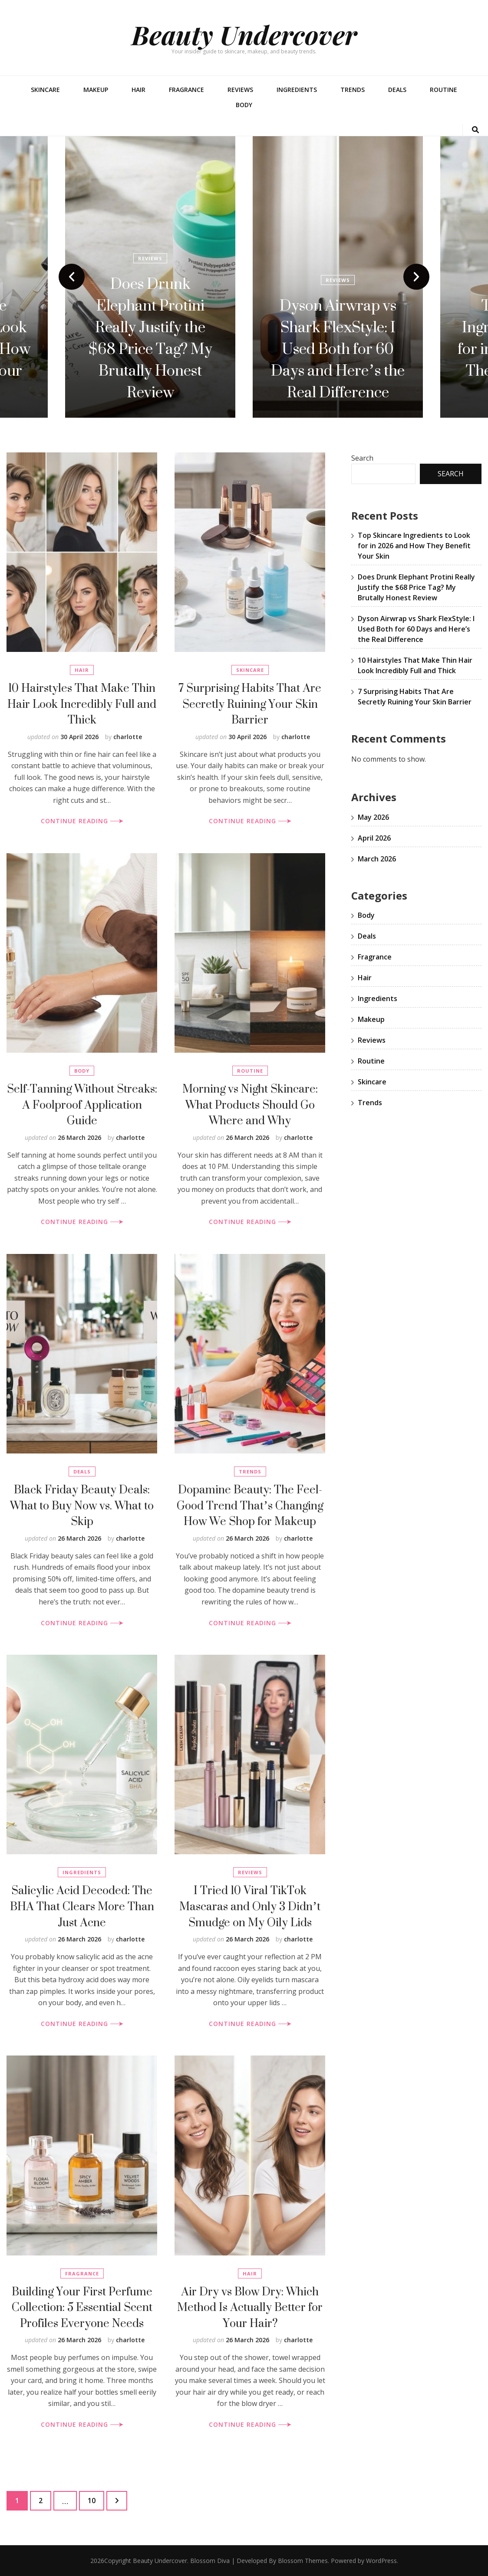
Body (244, 105)
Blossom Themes (303, 2560)
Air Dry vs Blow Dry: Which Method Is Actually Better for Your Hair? (250, 2307)
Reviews (240, 89)
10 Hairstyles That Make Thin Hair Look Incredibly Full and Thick (81, 703)
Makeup (95, 89)
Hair (138, 89)
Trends (352, 89)
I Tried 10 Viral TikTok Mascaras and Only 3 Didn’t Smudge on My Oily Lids (249, 1906)
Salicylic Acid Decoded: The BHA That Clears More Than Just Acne (82, 1906)
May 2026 (373, 817)
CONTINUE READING (82, 821)
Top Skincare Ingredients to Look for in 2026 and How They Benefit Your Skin (414, 545)
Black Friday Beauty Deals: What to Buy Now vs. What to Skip (82, 1505)
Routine (443, 89)
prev (72, 277)
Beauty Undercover (244, 34)
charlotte (127, 737)
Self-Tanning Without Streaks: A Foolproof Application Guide (82, 1104)
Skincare (45, 89)
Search (362, 458)
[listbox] (244, 277)
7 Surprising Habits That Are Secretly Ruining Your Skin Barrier (249, 703)
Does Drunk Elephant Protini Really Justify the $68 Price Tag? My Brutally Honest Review (150, 338)
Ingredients (297, 89)
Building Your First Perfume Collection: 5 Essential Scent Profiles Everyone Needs (82, 2307)
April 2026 (374, 838)
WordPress (381, 2560)
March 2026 (377, 859)
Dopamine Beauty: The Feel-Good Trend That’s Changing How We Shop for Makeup (250, 1505)
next (416, 277)
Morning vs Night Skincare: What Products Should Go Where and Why (250, 1104)
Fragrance (186, 89)
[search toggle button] (475, 130)
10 (95, 2498)
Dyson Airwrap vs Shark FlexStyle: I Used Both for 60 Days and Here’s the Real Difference (337, 349)
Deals (397, 89)
